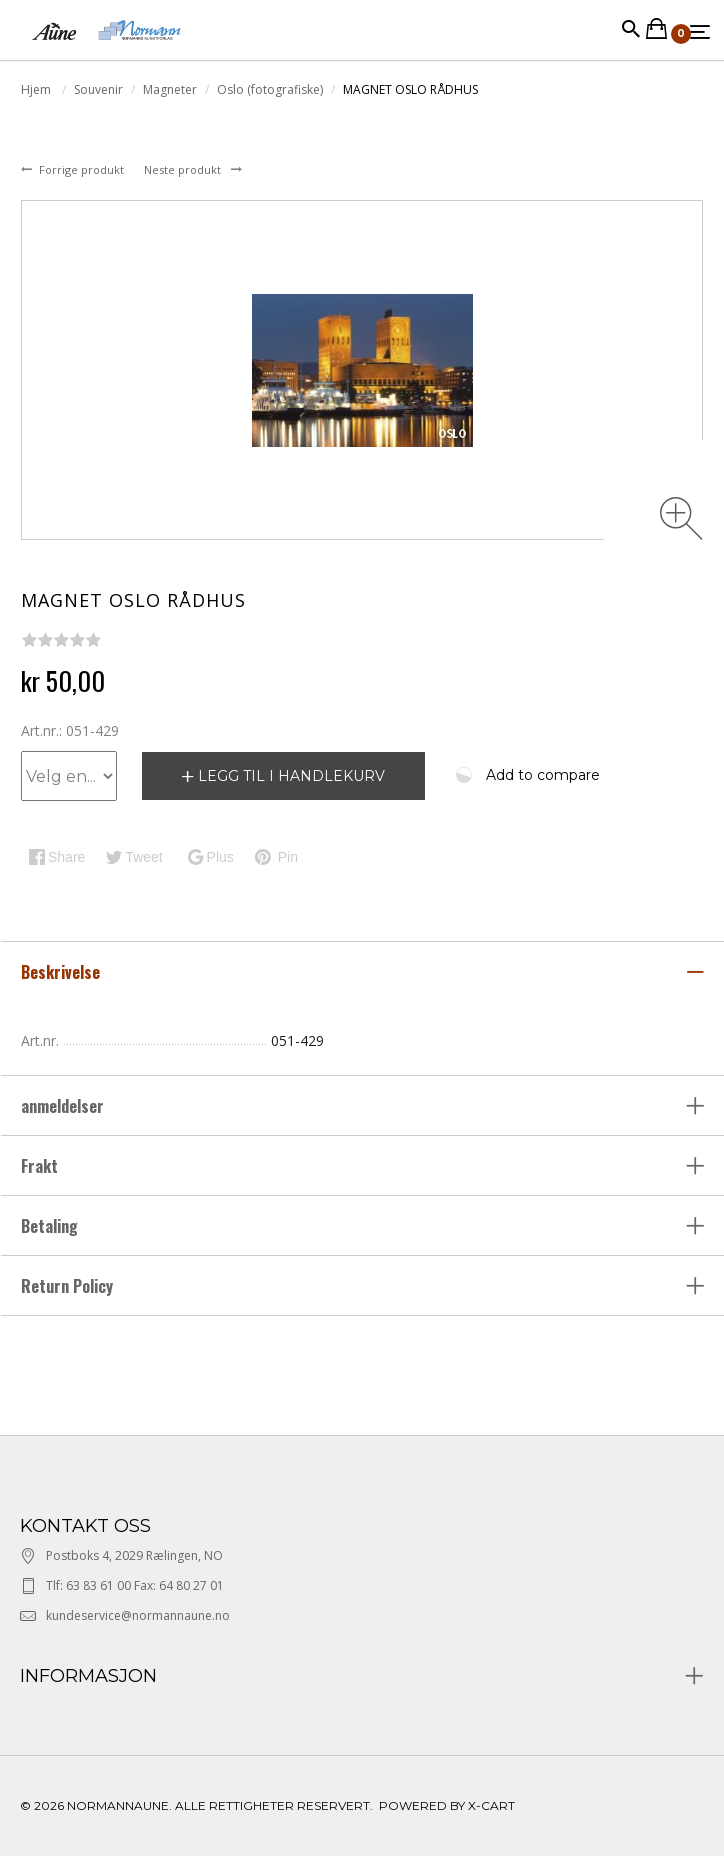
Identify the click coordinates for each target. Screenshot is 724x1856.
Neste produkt (184, 169)
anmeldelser (64, 1106)
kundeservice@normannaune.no (138, 1615)
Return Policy (67, 1286)
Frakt (39, 1166)
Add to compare (543, 775)
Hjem (37, 89)
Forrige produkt (83, 169)
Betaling (49, 1226)
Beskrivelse (62, 972)
